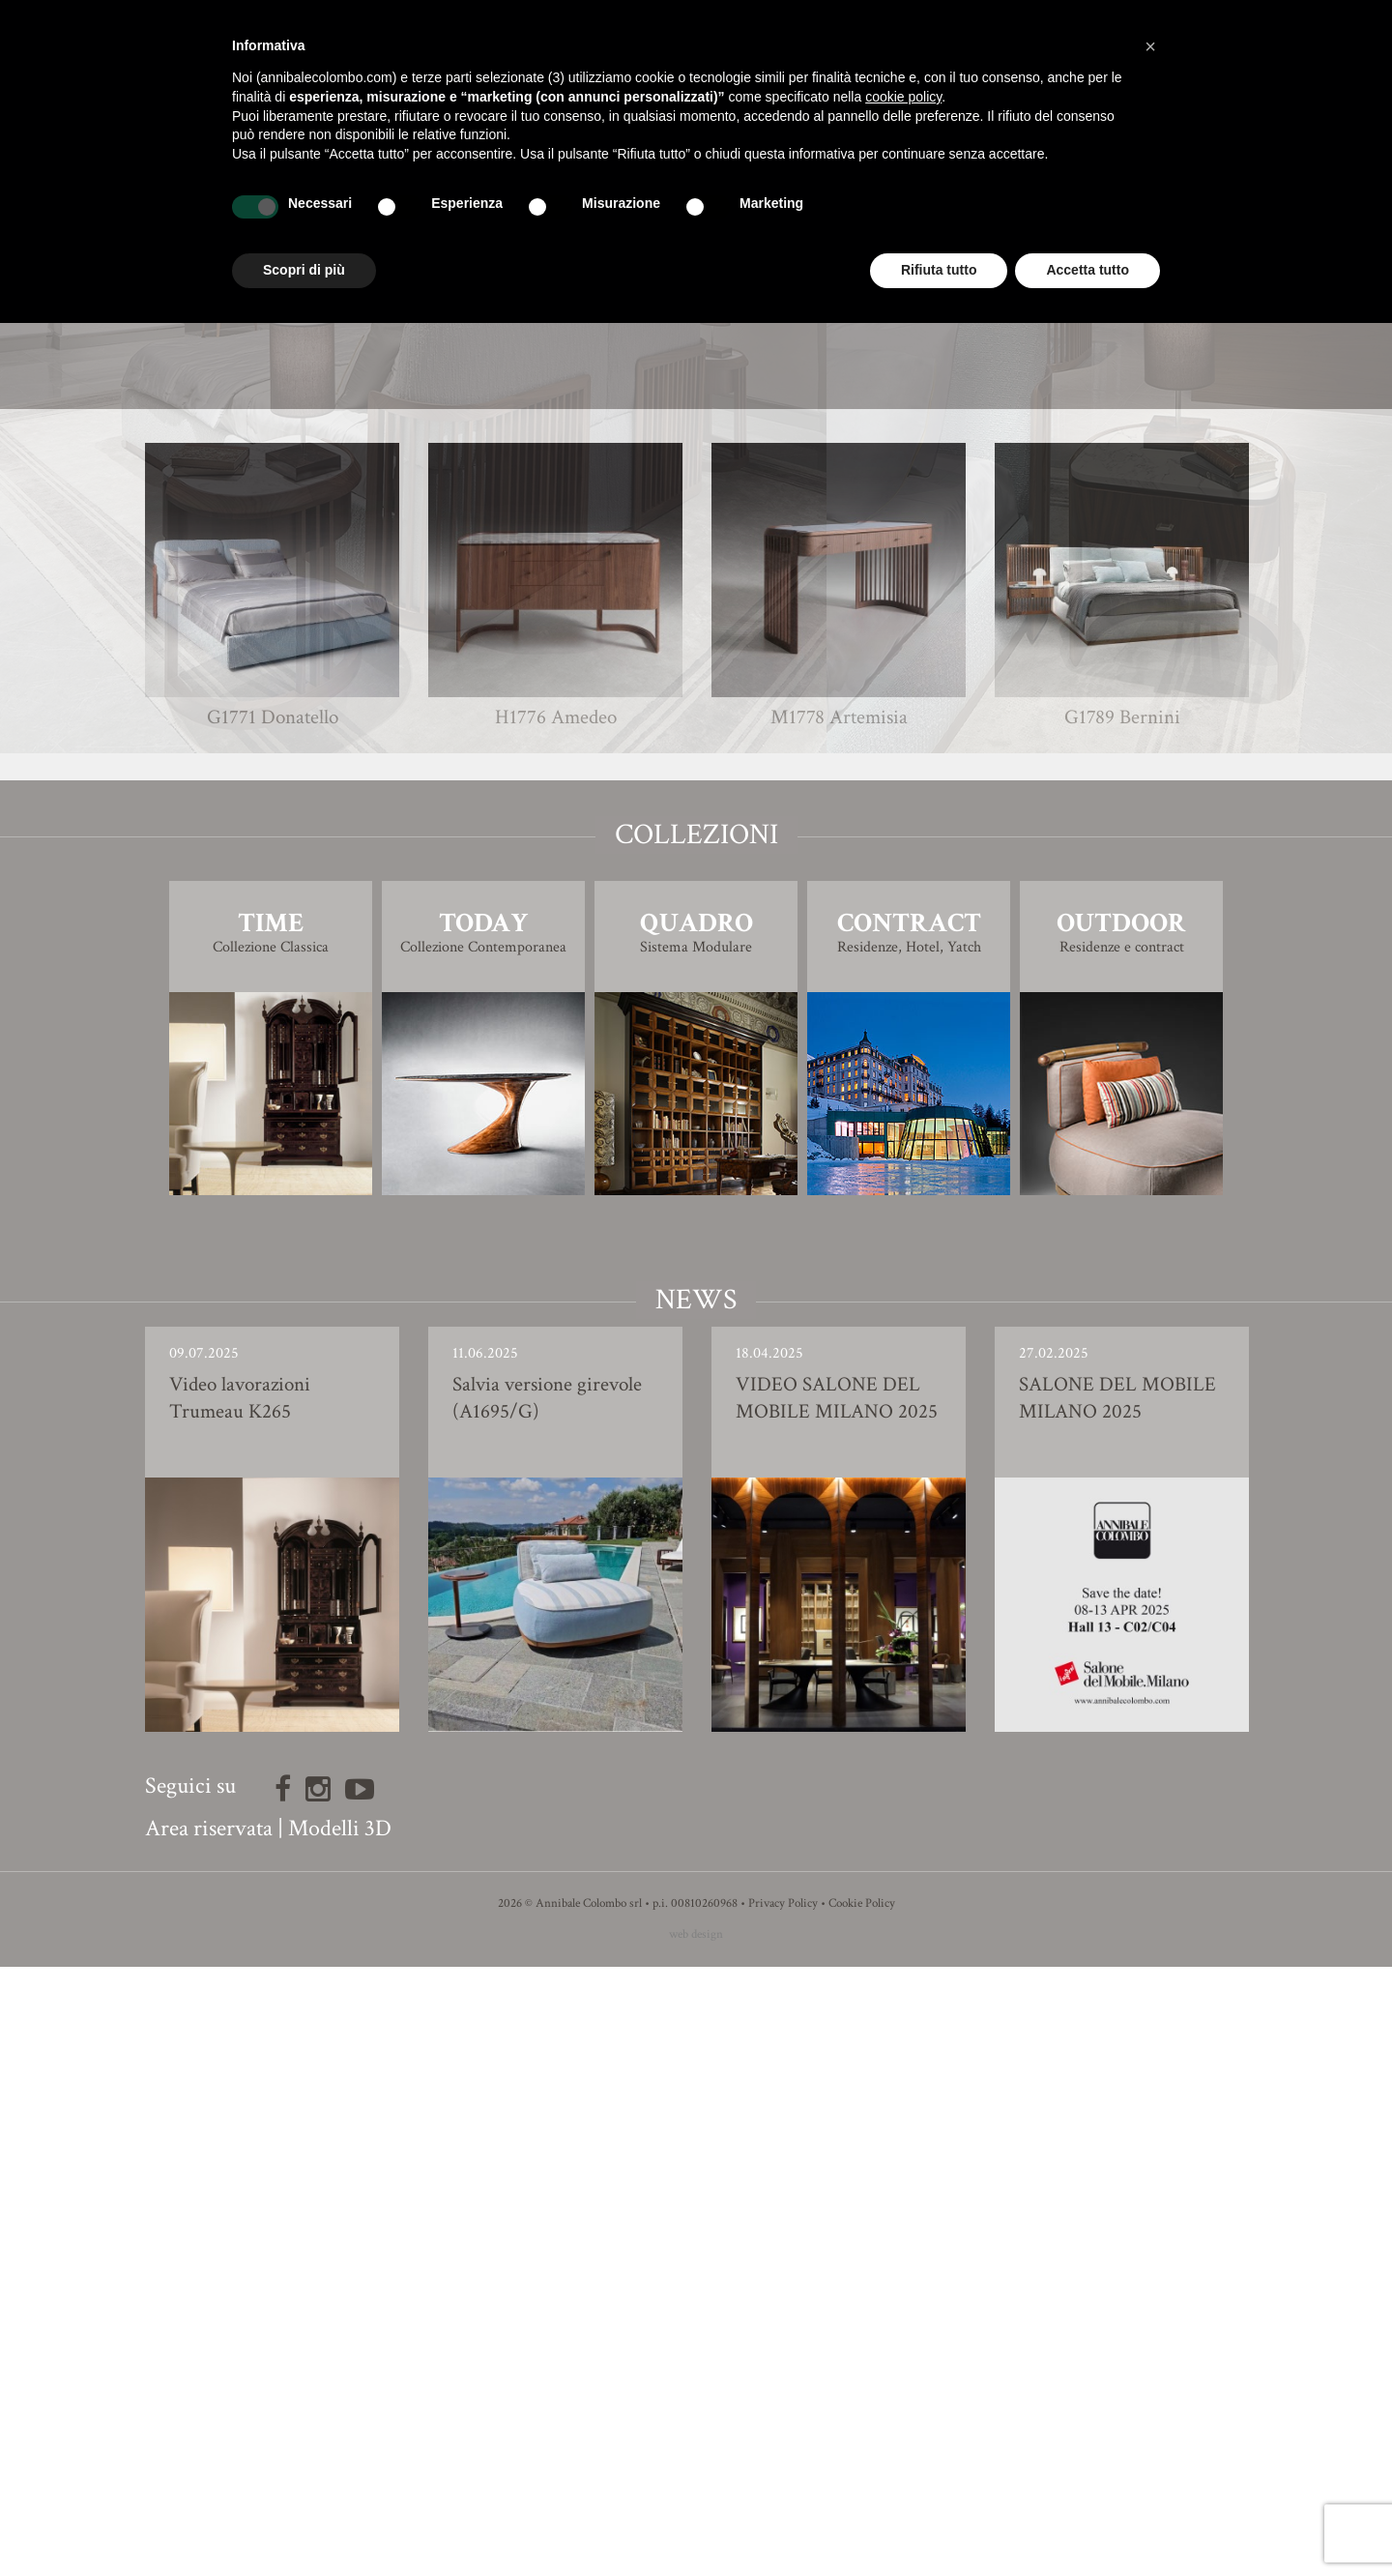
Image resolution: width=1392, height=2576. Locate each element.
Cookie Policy (861, 2512)
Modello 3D (696, 961)
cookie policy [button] (903, 96)
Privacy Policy (783, 2512)
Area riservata (209, 2437)
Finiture (696, 907)
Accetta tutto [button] (1087, 270)
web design (696, 2543)
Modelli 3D (340, 2437)
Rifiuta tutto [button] (939, 270)
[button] (1150, 46)
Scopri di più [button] (304, 270)
